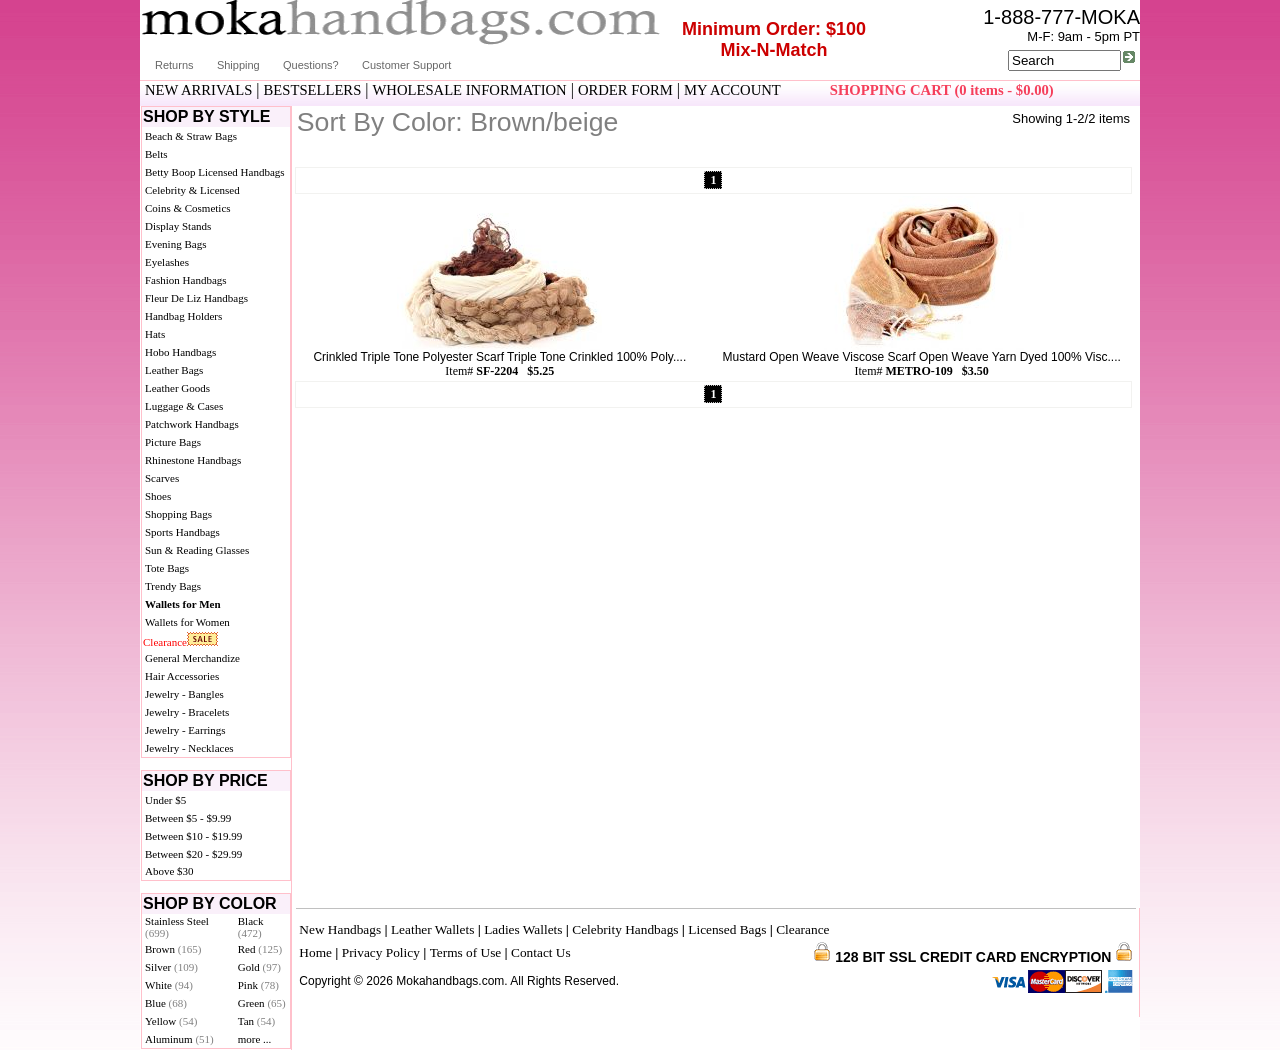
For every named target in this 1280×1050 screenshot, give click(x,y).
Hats (155, 334)
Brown (173, 949)
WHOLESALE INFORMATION (470, 90)
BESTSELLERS (313, 90)
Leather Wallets (432, 929)
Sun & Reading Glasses (197, 550)
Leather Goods (177, 388)
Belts (156, 154)
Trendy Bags (173, 586)
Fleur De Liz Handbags (196, 298)
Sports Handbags (182, 532)
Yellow (171, 1021)
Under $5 (165, 800)
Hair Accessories (182, 676)
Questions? (311, 65)
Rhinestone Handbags (193, 460)
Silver (171, 967)
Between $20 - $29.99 (193, 854)
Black (251, 927)
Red (260, 949)
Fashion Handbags (186, 280)
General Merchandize (192, 658)
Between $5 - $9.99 (188, 818)
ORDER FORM (625, 90)
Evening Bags (175, 244)
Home (315, 952)
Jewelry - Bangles (184, 694)
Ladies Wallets (523, 929)
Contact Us (541, 952)
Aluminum (179, 1039)
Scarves (162, 478)
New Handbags (340, 929)
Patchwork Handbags (192, 424)
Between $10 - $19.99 (193, 836)
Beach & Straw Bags (191, 136)
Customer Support (406, 65)
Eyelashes (167, 262)
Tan (256, 1021)
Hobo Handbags (180, 352)
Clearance (165, 642)
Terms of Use (466, 952)
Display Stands (178, 226)
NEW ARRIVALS (198, 90)
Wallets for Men (183, 604)
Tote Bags (167, 568)
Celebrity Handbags (625, 929)
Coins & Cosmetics (188, 208)
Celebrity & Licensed (192, 190)
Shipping (238, 65)
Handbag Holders (183, 316)
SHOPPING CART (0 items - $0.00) (942, 90)
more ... (255, 1039)
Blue (166, 1003)
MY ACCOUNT (732, 90)
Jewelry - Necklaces (189, 748)
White (169, 985)
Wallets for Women (187, 622)
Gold (259, 967)
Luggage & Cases (184, 406)
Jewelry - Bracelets (187, 712)
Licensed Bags (727, 929)
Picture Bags (173, 442)
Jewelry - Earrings (185, 730)
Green (262, 1003)
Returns (174, 65)
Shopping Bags (178, 514)
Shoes (158, 496)
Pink (258, 985)
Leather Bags (174, 370)
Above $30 (169, 871)
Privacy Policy (381, 952)
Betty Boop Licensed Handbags (215, 172)
